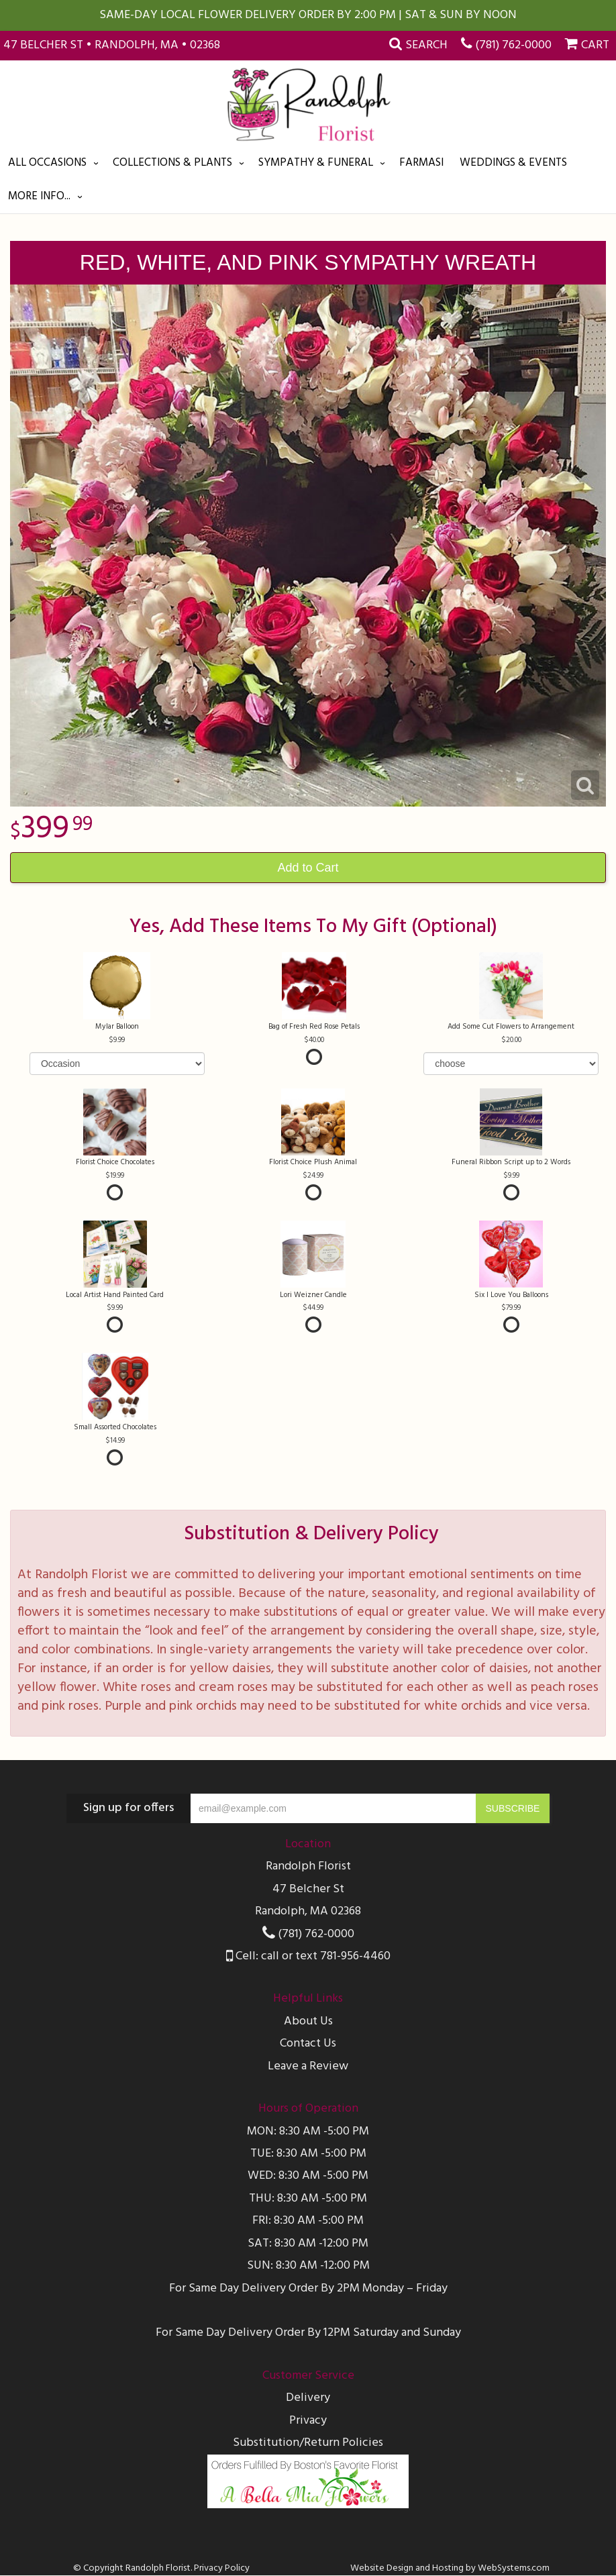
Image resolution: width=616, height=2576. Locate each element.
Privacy (308, 2420)
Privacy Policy (222, 2568)
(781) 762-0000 (513, 45)
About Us (308, 2021)
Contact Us (308, 2043)
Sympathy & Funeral (315, 163)
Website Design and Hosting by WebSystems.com (450, 2568)
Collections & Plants (172, 163)
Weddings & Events (513, 163)
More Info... (39, 196)
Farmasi (421, 163)
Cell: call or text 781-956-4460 (308, 1956)
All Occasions (47, 163)
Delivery (308, 2398)
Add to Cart (307, 867)
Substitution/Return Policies (308, 2443)
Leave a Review (308, 2066)
